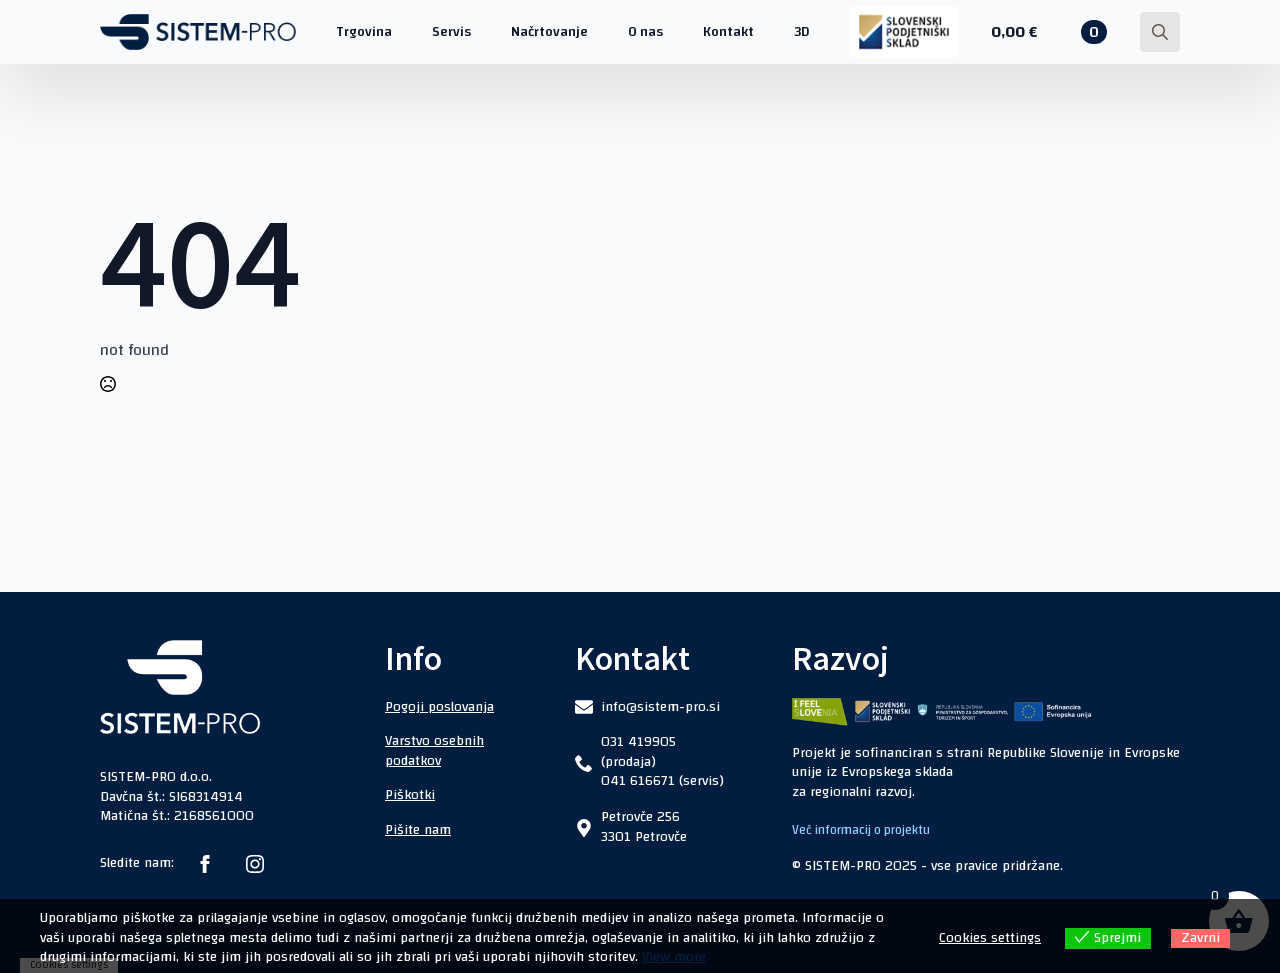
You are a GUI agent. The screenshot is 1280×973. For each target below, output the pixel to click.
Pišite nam (418, 830)
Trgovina (364, 32)
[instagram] (255, 864)
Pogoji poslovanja (439, 707)
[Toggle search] (1160, 32)
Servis (451, 32)
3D (802, 32)
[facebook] (205, 864)
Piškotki (410, 795)
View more (674, 957)
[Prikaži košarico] (1049, 32)
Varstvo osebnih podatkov (434, 751)
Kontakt (728, 32)
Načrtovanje (549, 32)
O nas (645, 32)
